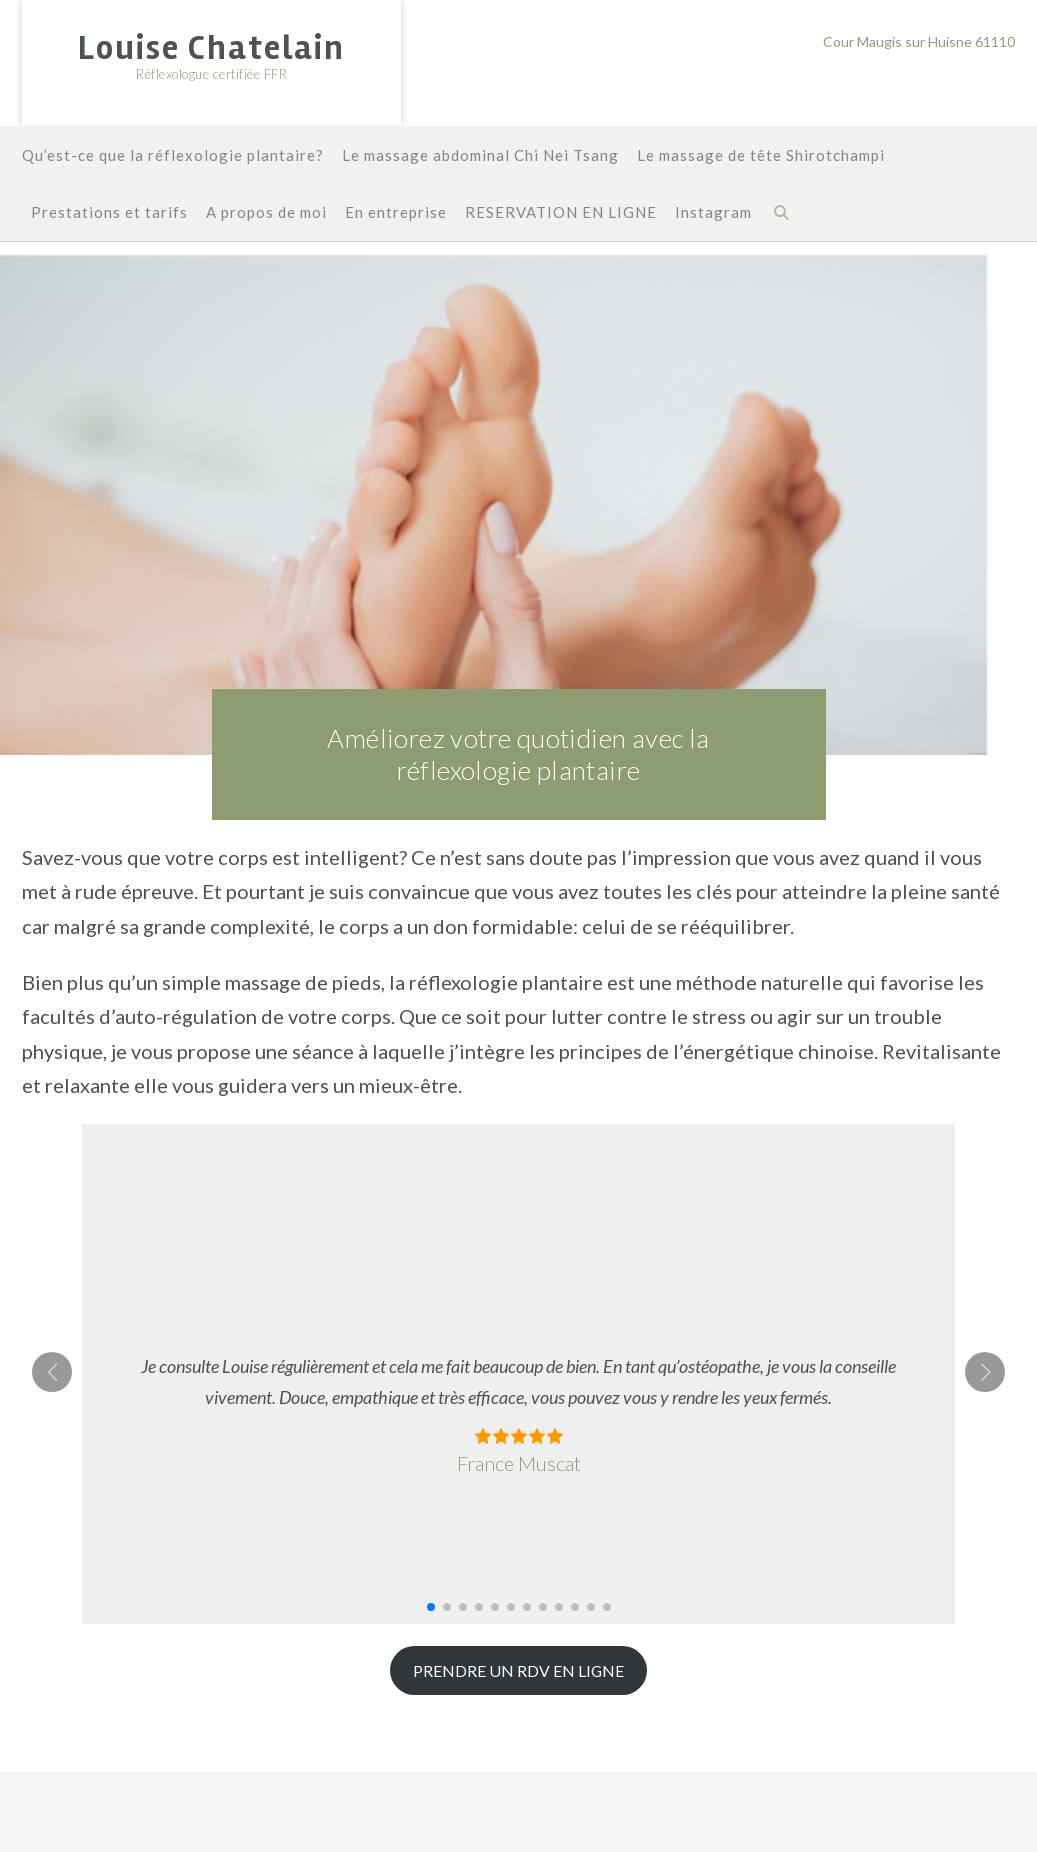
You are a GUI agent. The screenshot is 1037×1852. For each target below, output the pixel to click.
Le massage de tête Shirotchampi (761, 156)
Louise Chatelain (211, 48)
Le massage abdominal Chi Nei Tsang (480, 156)
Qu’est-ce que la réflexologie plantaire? (173, 156)
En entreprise (396, 213)
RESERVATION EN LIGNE (561, 213)
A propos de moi (266, 213)
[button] (431, 1607)
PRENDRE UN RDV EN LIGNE (518, 1670)
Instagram (713, 213)
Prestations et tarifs (109, 213)
